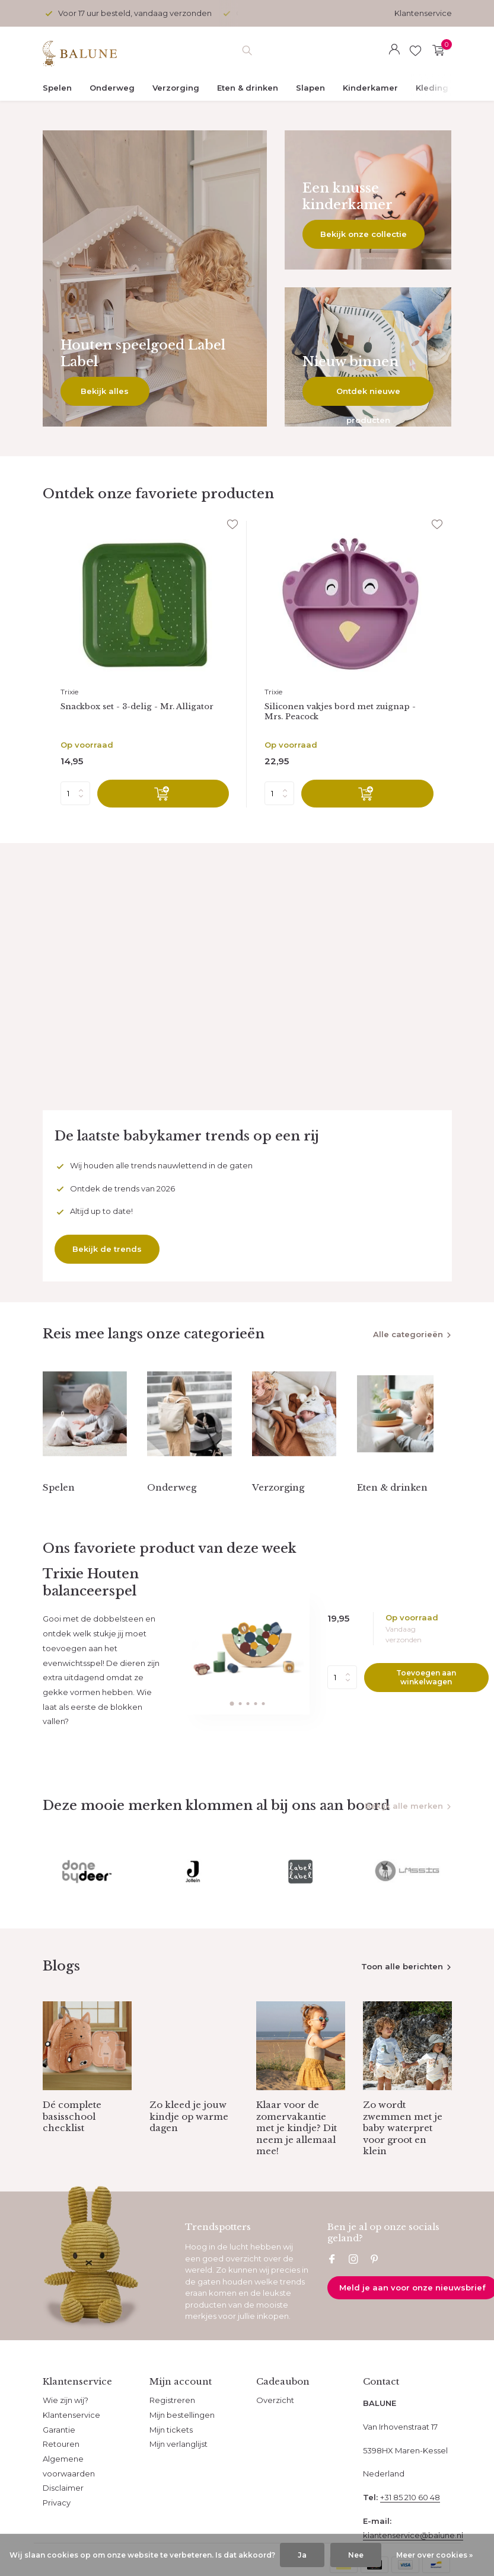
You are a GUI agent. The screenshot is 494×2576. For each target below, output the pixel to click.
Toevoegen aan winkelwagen (426, 1697)
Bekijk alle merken (404, 1825)
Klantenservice (423, 13)
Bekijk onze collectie (363, 234)
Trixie (69, 691)
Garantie (59, 2459)
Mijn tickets (171, 2459)
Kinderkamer (370, 87)
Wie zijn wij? (65, 2429)
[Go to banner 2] (368, 200)
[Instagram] (353, 2290)
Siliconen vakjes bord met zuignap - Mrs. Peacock (347, 713)
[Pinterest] (375, 2290)
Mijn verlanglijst (178, 2473)
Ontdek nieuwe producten (368, 396)
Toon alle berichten (402, 1996)
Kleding (432, 87)
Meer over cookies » (434, 2555)
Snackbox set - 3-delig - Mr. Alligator (144, 707)
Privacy (57, 2532)
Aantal (342, 1697)
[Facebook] (332, 2290)
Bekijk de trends (107, 1252)
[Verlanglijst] (415, 50)
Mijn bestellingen (182, 2444)
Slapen (310, 87)
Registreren (172, 2429)
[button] (231, 1722)
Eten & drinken (247, 87)
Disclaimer (63, 2517)
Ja (302, 2555)
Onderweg (112, 87)
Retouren (61, 2473)
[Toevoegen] (163, 796)
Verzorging (175, 87)
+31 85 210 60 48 (410, 2527)
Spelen (57, 87)
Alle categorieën (408, 1338)
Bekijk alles (105, 391)
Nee (356, 2555)
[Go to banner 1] (155, 278)
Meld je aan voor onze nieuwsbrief (412, 2317)
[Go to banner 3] (368, 357)
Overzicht (275, 2429)
